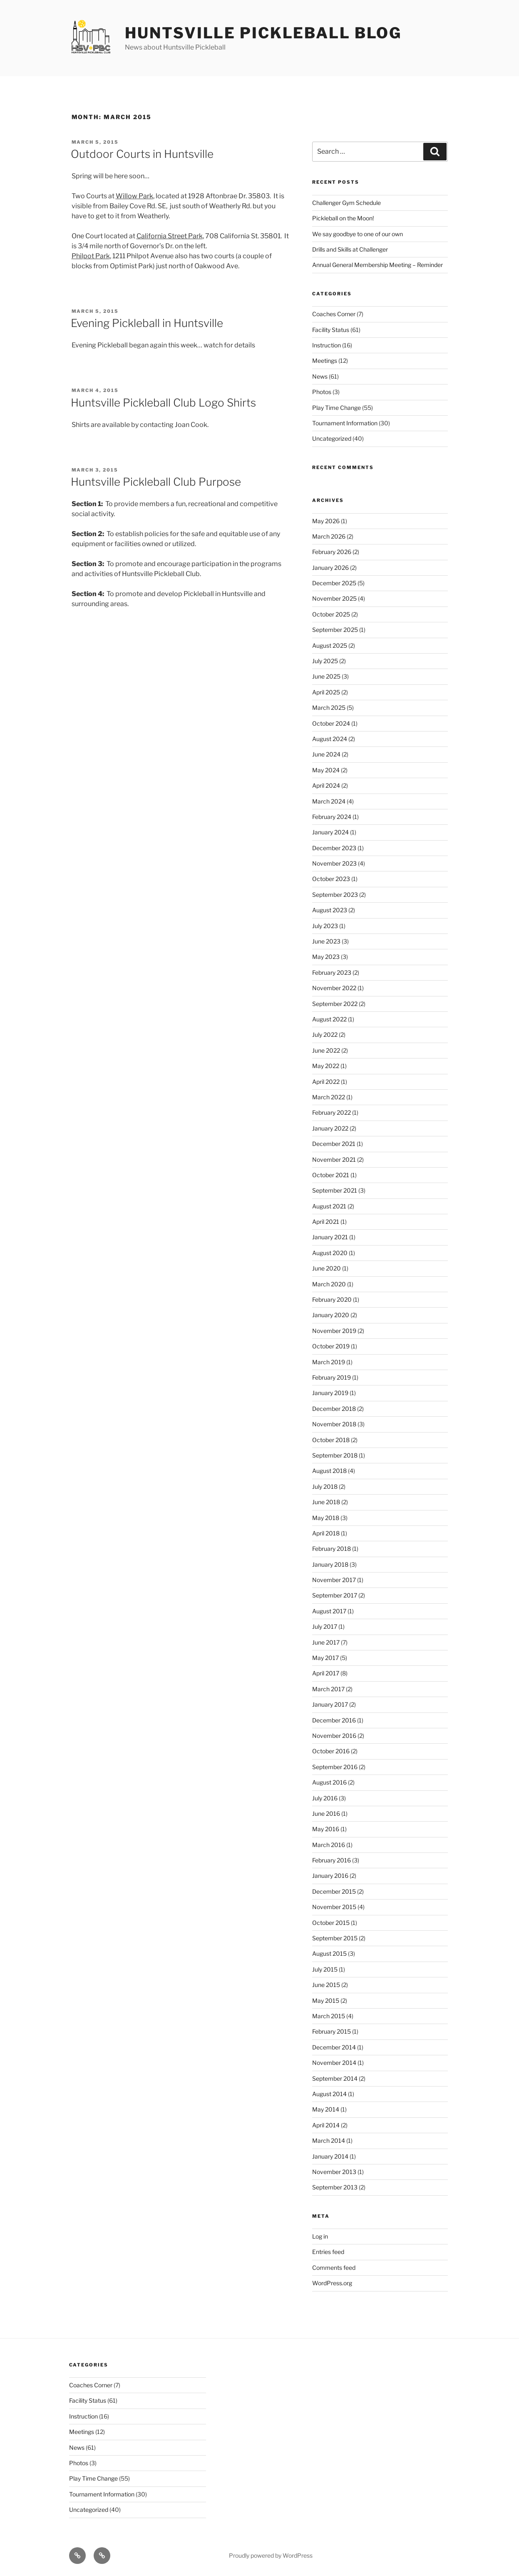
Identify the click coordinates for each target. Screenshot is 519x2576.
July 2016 (325, 1798)
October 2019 (331, 1346)
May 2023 (326, 956)
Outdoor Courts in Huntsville (142, 153)
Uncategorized (331, 438)
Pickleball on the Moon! (343, 218)
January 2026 (330, 567)
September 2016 (335, 1766)
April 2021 (325, 1221)
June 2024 (326, 754)
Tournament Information (344, 423)
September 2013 (335, 2187)
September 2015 (335, 1938)
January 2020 (330, 1314)
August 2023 (329, 910)
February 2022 (331, 1112)
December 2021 (333, 1143)
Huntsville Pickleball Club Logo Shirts (163, 402)
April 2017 (325, 1673)
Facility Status (330, 329)
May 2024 (326, 770)
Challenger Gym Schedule (346, 202)
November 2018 (334, 1424)
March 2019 (328, 1361)
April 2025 (326, 692)
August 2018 (329, 1470)
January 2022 (330, 1128)
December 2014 (334, 2047)
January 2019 (330, 1392)
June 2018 (326, 1501)
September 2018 (335, 1455)
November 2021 (334, 1159)
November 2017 (334, 1579)
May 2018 (325, 1517)
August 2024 (329, 738)
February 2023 (331, 972)
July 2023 (325, 925)
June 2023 (326, 941)
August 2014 (329, 2093)
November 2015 (334, 1906)
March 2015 (328, 2015)
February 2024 (331, 816)
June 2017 (326, 1642)
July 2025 (325, 660)
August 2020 (330, 1252)
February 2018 (331, 1548)
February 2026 (331, 551)
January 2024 (330, 832)
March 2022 (328, 1097)
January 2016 (330, 1875)
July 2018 (325, 1486)
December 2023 (334, 847)
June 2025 (326, 676)
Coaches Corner (333, 313)
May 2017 (325, 1657)
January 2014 (330, 2156)
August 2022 (329, 1019)
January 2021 (330, 1237)
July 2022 (325, 1034)
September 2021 (334, 1190)
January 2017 (330, 1704)
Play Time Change (336, 407)
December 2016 (334, 1720)
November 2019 (334, 1330)
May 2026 (326, 520)
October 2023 (331, 878)
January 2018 (330, 1564)
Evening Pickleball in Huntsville (147, 323)
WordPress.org (332, 2282)
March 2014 (328, 2140)
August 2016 (329, 1782)
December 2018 (334, 1408)
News (320, 376)
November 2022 (334, 987)
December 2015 (334, 1891)
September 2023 (335, 894)
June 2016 (326, 1813)
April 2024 (326, 785)
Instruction (326, 345)
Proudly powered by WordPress (271, 2555)
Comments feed (333, 2267)
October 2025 (331, 614)
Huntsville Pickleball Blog (263, 33)
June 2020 (326, 1268)
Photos (321, 391)
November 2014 (334, 2062)
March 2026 (328, 536)
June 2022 (326, 1050)
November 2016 (334, 1735)
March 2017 (328, 1688)
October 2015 (331, 1922)
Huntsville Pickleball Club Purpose (156, 481)
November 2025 (334, 598)
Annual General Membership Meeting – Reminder (377, 264)
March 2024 (328, 801)
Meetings (324, 360)
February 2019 (331, 1377)
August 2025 (329, 645)
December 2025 (334, 583)
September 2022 (335, 1003)
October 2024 (331, 723)
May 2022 (325, 1065)
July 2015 (325, 1969)
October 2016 (331, 1751)
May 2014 (325, 2109)
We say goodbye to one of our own (357, 233)
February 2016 (331, 1860)
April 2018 (326, 1533)
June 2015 (326, 1984)
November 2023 (334, 863)
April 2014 (326, 2125)
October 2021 (330, 1174)
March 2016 (328, 1844)
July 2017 (324, 1626)
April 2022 (326, 1081)
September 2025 (335, 629)
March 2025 (328, 707)
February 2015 (331, 2031)
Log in (320, 2236)
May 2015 (325, 2000)
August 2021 (329, 1206)
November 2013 (334, 2171)
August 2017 (329, 1611)
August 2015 (329, 1953)
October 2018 (331, 1439)
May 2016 (325, 1828)
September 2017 (334, 1595)
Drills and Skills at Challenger (350, 249)
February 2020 (332, 1299)
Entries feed (328, 2251)
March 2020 (329, 1284)
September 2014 (335, 2078)
